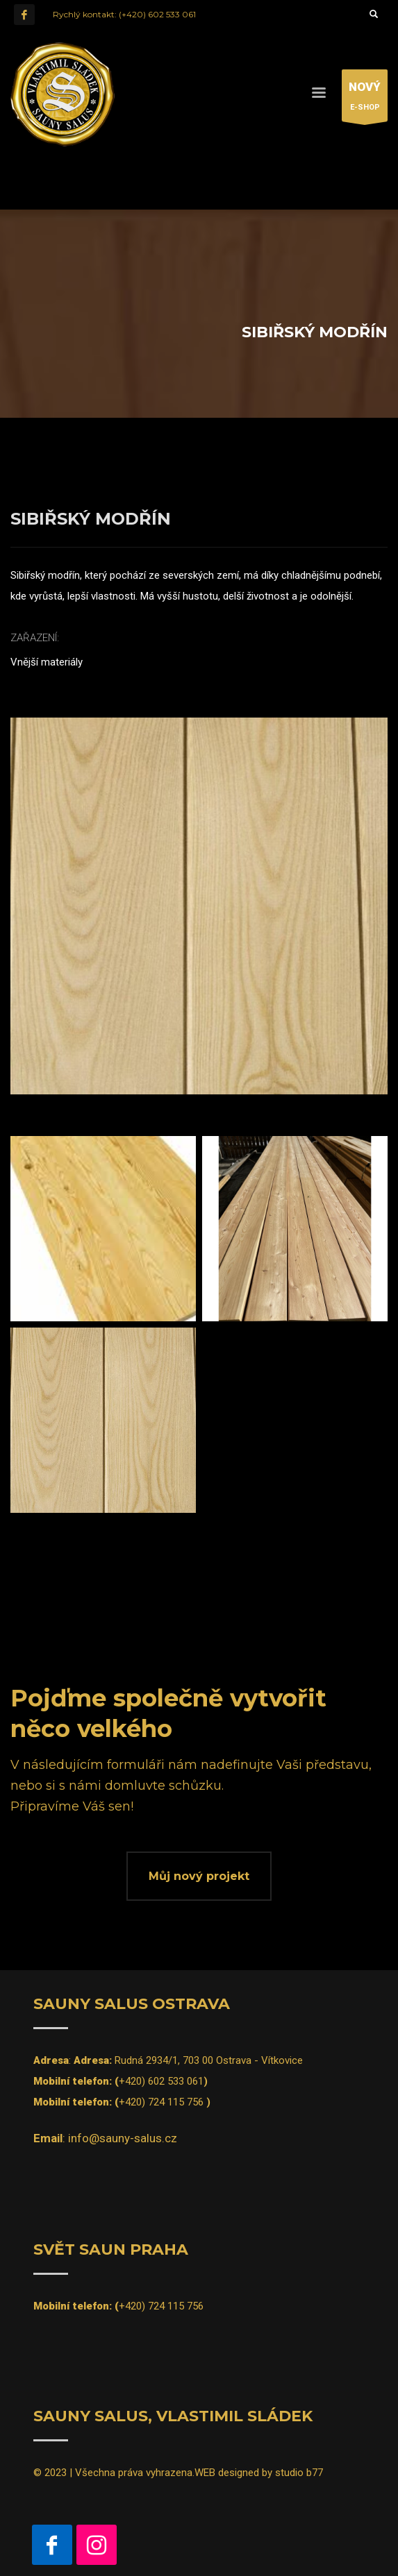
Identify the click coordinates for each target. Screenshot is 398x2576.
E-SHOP (365, 98)
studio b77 (299, 2472)
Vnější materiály (46, 662)
